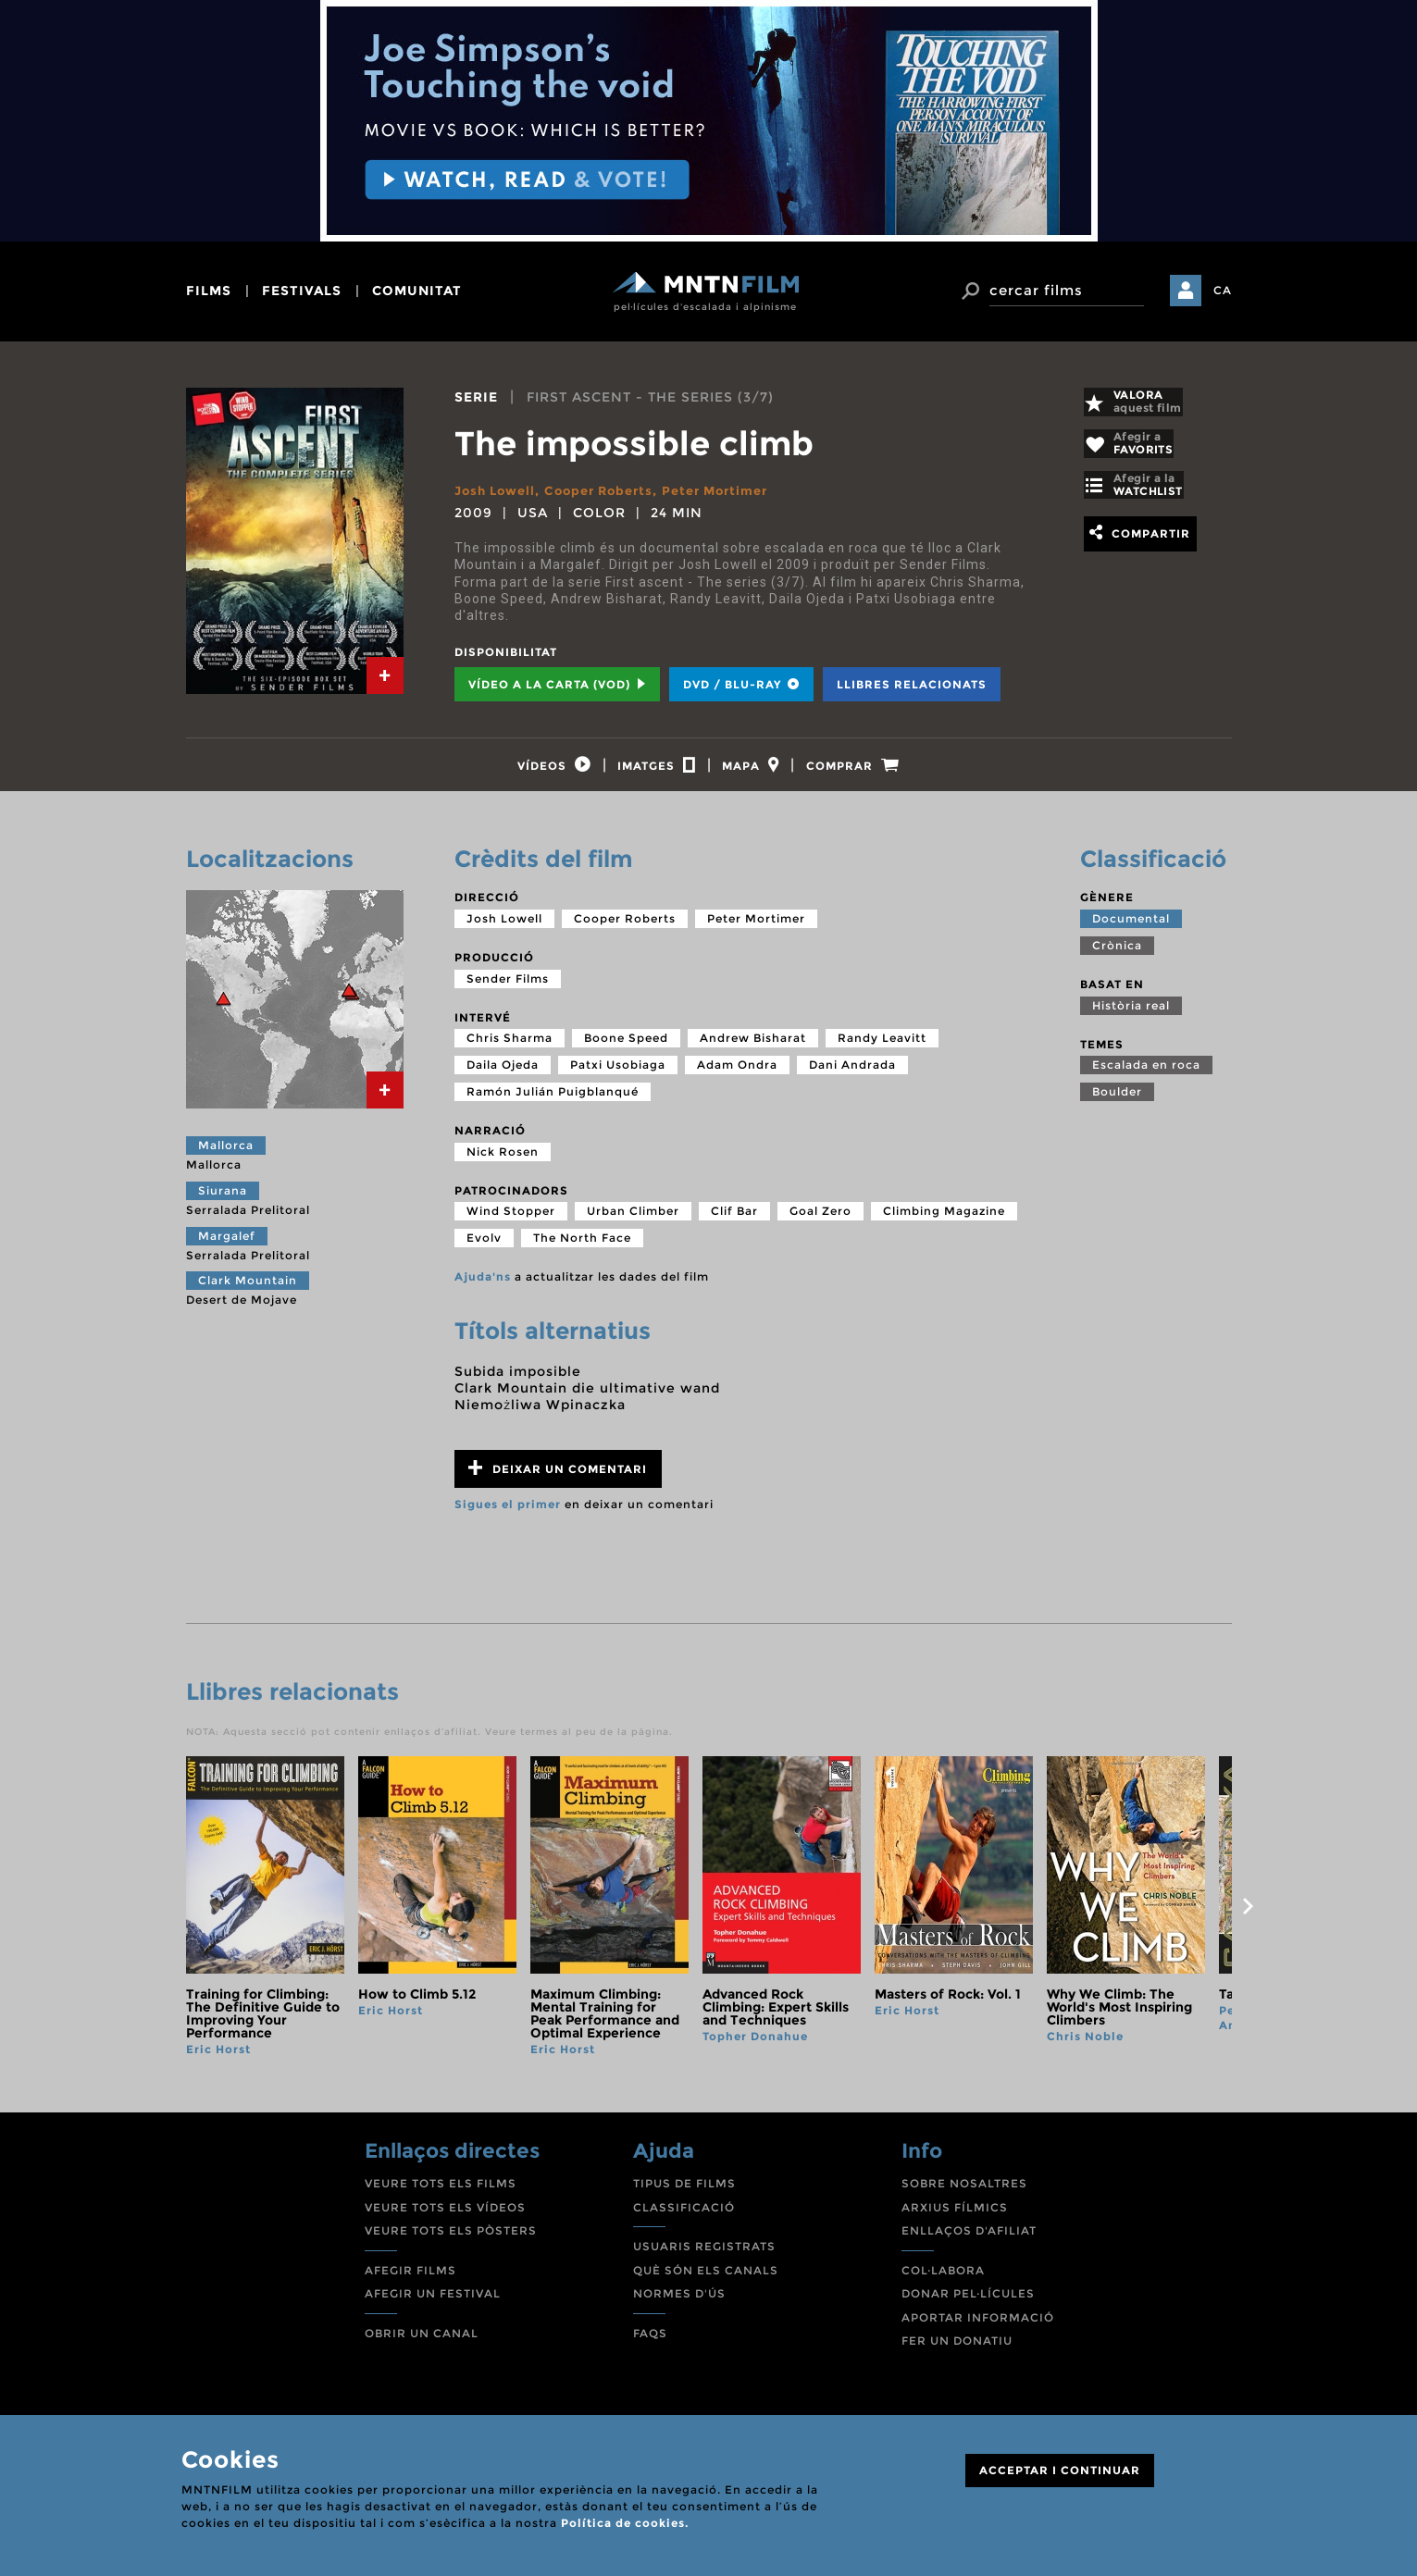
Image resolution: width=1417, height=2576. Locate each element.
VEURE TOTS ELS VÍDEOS (445, 2217)
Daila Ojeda (502, 1075)
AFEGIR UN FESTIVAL (433, 2303)
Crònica (1117, 955)
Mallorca (226, 1155)
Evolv (484, 1248)
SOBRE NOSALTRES (964, 2193)
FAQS (650, 2343)
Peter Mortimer (734, 490)
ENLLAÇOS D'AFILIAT (969, 2241)
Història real (1131, 1015)
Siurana (222, 1201)
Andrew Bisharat (753, 1048)
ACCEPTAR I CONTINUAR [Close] (1059, 2470)
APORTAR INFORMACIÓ (977, 2327)
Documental (1131, 928)
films (208, 290)
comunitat (417, 290)
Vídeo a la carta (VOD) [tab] (557, 684)
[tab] (385, 675)
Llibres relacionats (912, 684)
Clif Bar (734, 1221)
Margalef (226, 1246)
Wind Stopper (510, 1221)
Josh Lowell (498, 490)
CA (1222, 290)
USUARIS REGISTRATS (704, 2256)
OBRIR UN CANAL (422, 2343)
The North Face (582, 1248)
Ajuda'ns (482, 1287)
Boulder (1117, 1101)
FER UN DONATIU (957, 2352)
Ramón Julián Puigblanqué (552, 1101)
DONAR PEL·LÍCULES (968, 2303)
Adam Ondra (737, 1075)
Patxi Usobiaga (617, 1075)
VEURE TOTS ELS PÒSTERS (451, 2241)
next (1248, 1916)
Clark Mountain (247, 1290)
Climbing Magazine (944, 1221)
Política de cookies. (625, 2523)
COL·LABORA (943, 2280)
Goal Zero (820, 1221)
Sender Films (507, 989)
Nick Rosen (502, 1162)
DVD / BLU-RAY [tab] (741, 684)
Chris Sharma (509, 1048)
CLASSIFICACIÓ (684, 2217)
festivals (302, 290)
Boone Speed (626, 1048)
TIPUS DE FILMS (684, 2193)
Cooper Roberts (610, 490)
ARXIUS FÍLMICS (954, 2217)
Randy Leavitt (882, 1048)
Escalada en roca (1146, 1075)
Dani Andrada (852, 1075)
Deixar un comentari (557, 1478)
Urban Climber (633, 1221)
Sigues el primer (507, 1514)
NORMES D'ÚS (679, 2303)
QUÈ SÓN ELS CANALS (705, 2280)
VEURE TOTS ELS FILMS (440, 2193)
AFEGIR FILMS (410, 2280)
